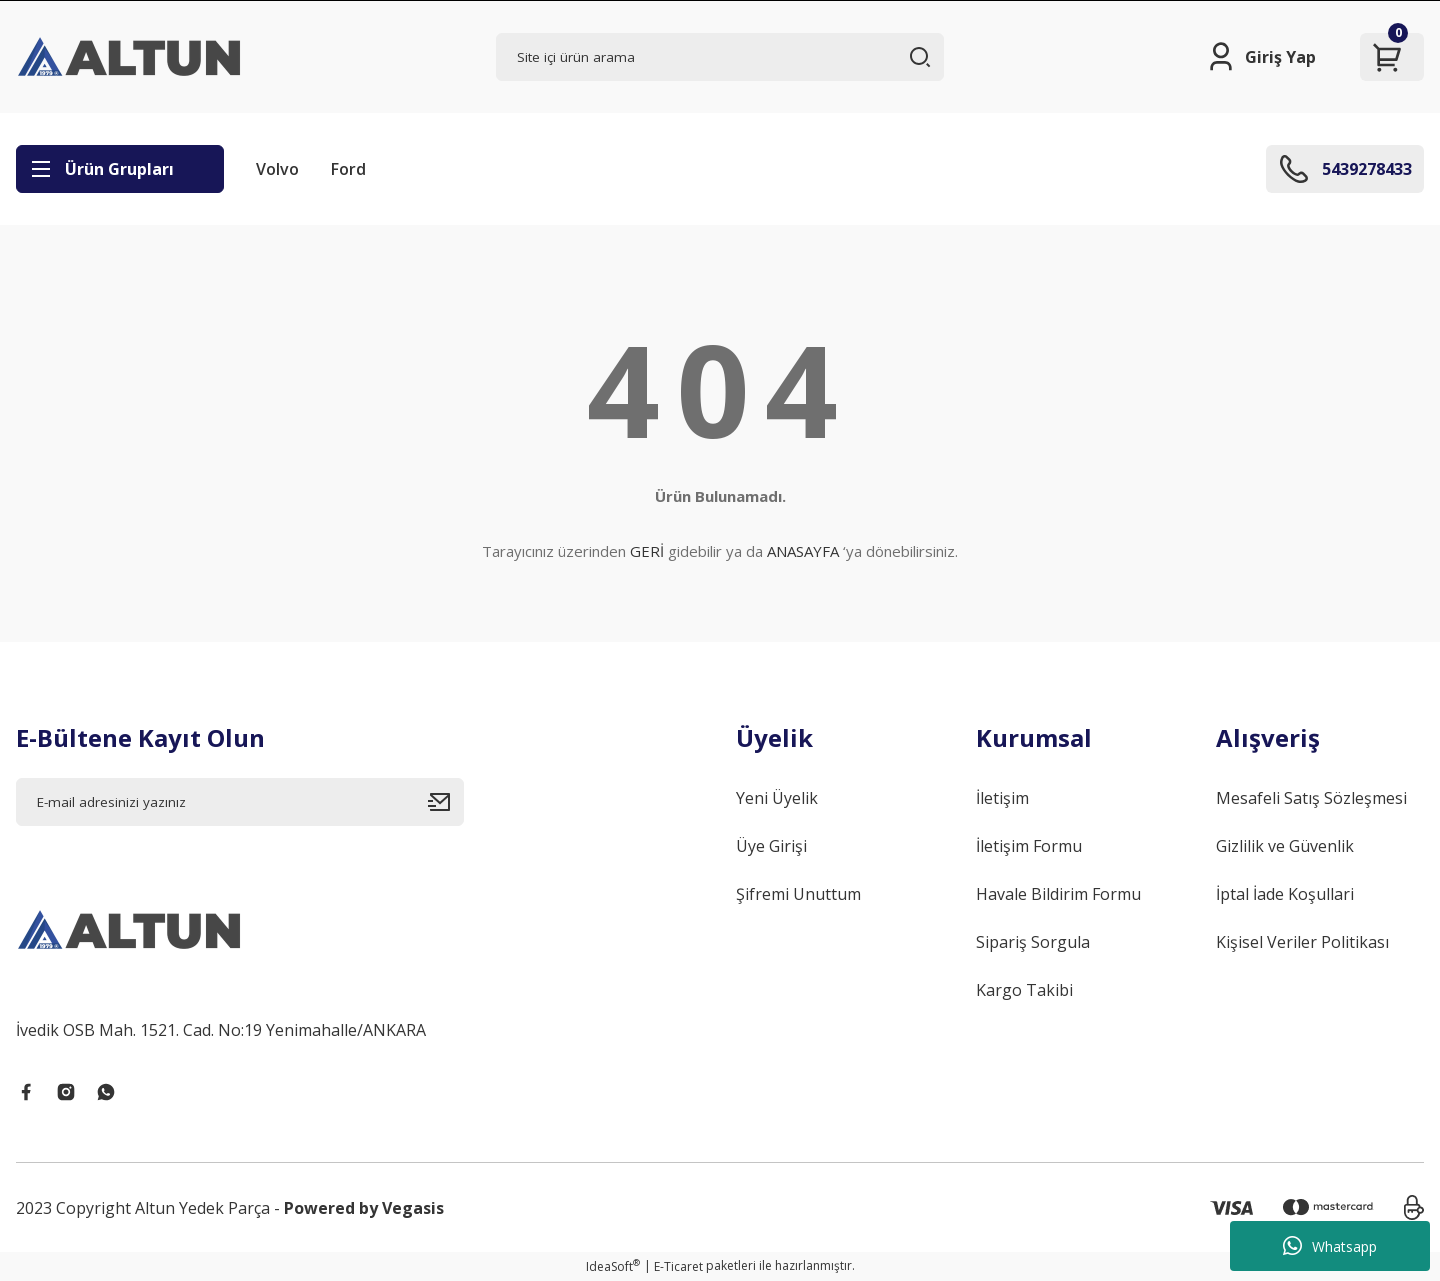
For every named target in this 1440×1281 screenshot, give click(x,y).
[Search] (720, 57)
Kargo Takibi (1024, 990)
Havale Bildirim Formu (1058, 894)
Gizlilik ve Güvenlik (1285, 846)
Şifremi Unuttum (798, 894)
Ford (348, 169)
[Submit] (446, 802)
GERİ (647, 551)
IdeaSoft (613, 1266)
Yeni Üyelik (777, 798)
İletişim (1002, 798)
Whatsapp (1330, 1246)
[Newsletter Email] (240, 802)
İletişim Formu (1029, 846)
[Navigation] (120, 169)
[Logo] (131, 57)
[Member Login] (1260, 57)
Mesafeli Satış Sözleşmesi (1311, 798)
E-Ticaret (678, 1266)
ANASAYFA (803, 551)
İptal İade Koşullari (1285, 894)
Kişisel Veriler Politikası (1302, 942)
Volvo (277, 169)
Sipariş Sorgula (1033, 942)
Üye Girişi (771, 846)
